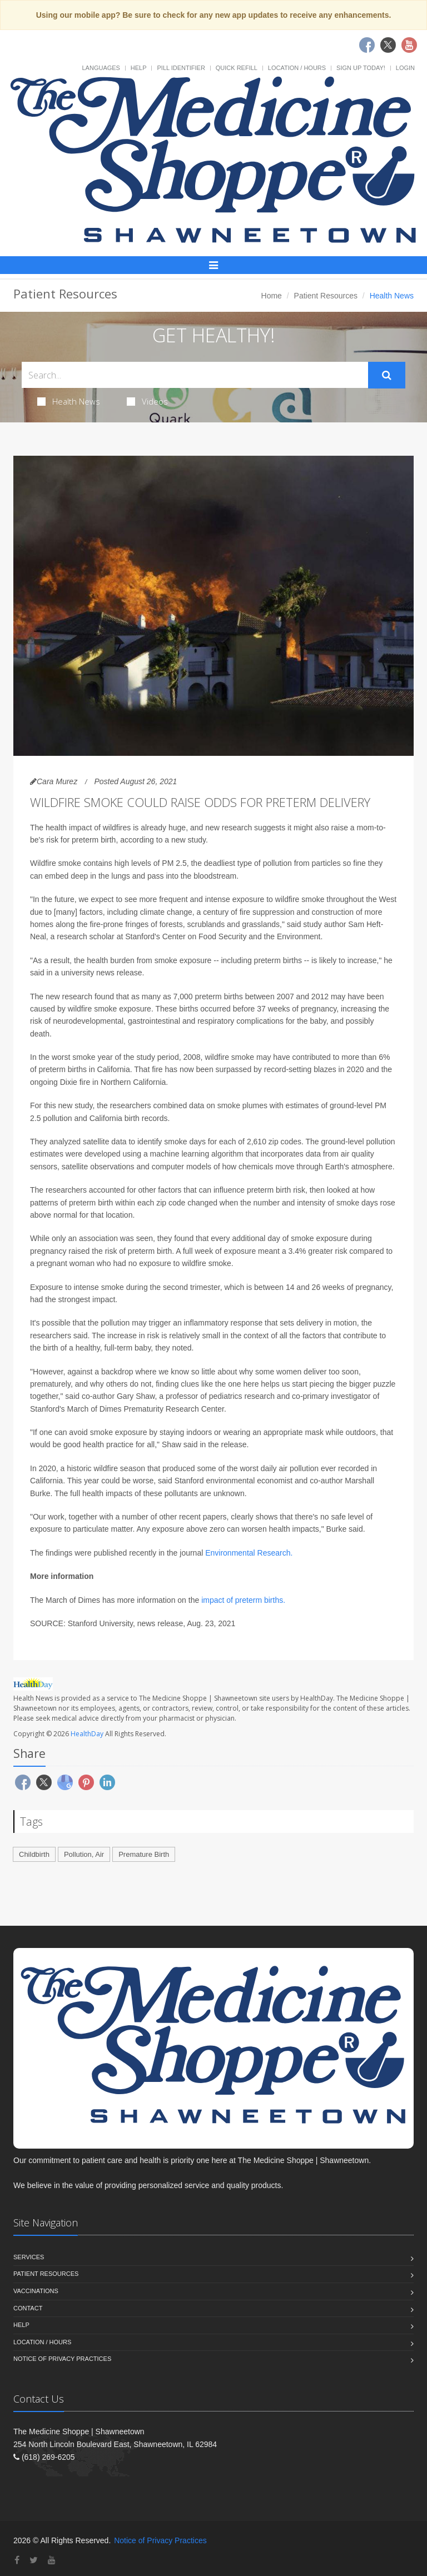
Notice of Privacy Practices (62, 2358)
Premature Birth (143, 1854)
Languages (101, 67)
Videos (147, 401)
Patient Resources (326, 295)
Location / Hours (297, 67)
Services (28, 2257)
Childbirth (34, 1854)
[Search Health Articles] (195, 375)
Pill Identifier (181, 67)
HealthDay (87, 1733)
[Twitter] (33, 2560)
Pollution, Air (84, 1854)
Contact (27, 2308)
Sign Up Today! (360, 67)
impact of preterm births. (243, 1600)
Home (271, 295)
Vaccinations (35, 2291)
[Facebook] (16, 2560)
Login (405, 67)
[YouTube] (52, 2560)
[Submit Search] (386, 375)
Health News (68, 401)
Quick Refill (236, 67)
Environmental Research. (248, 1552)
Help (139, 67)
